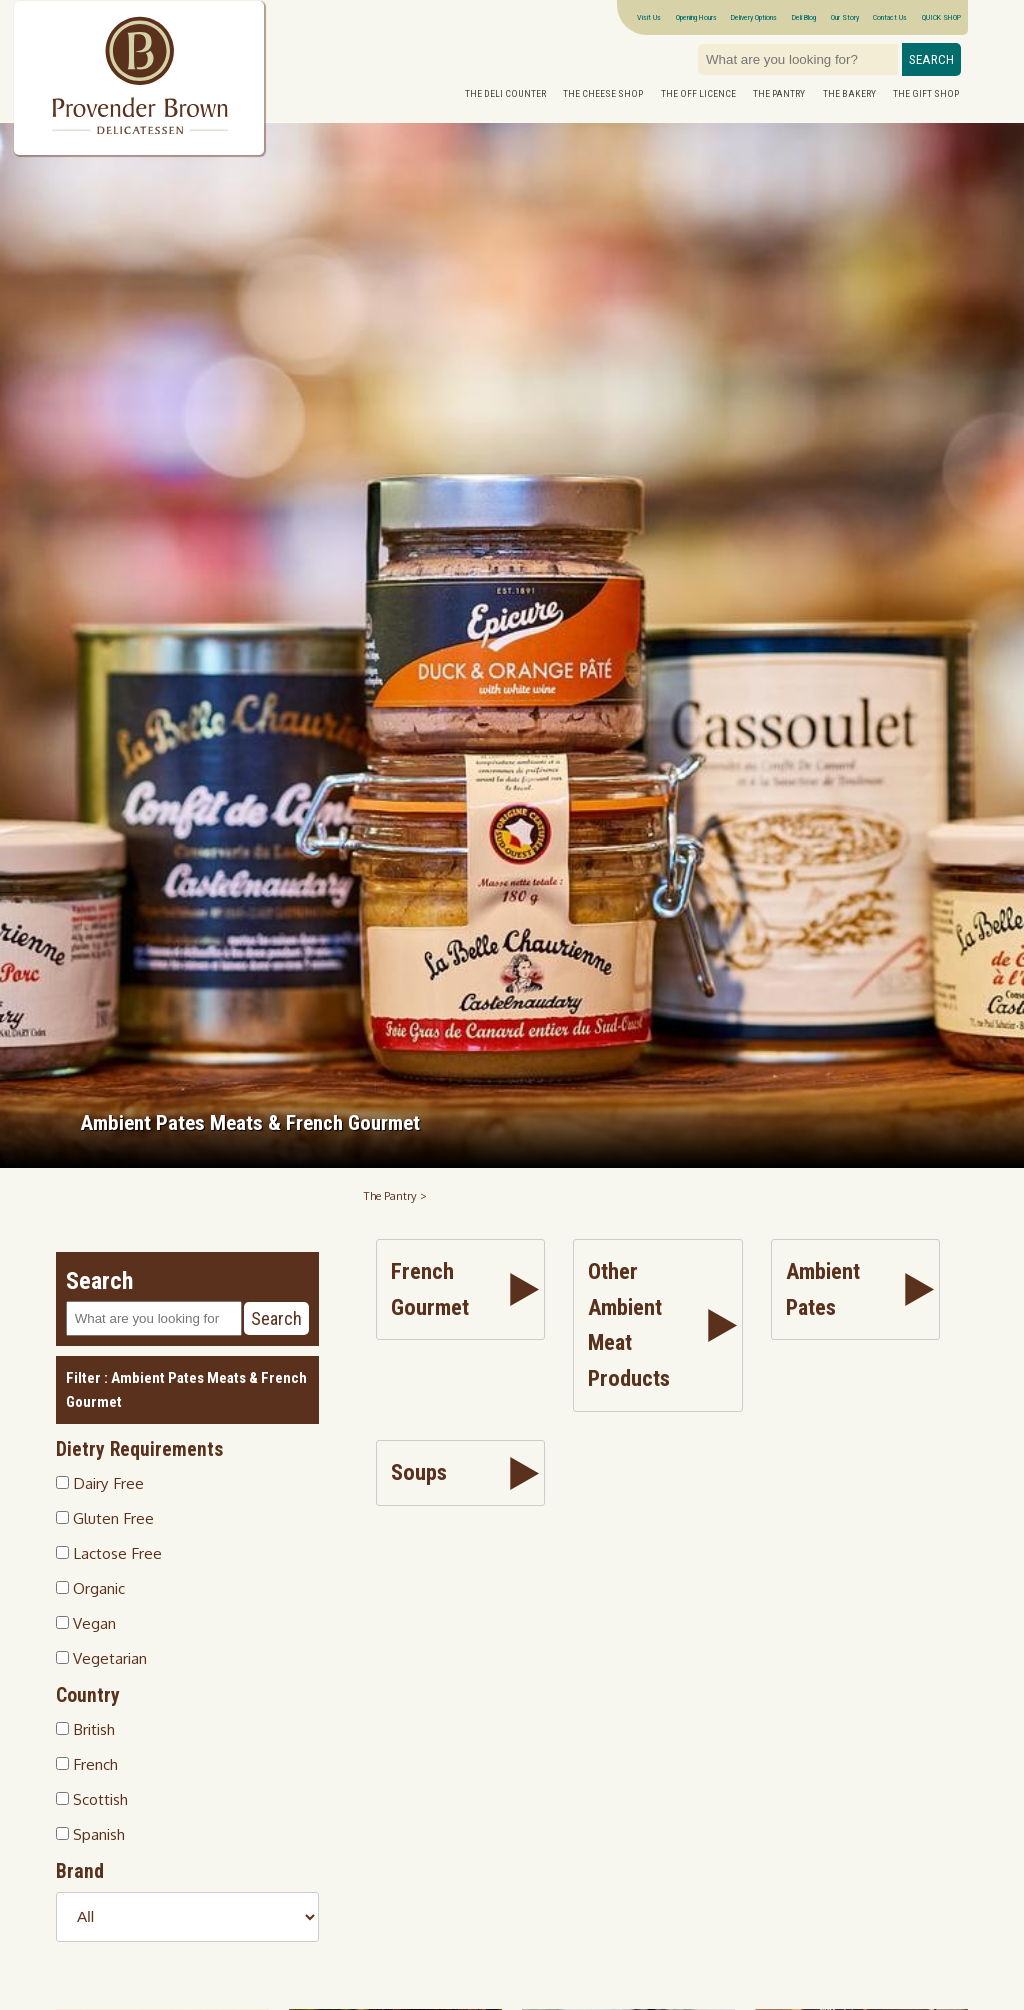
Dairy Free (100, 1483)
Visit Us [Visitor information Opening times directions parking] (649, 17)
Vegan (86, 1623)
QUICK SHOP (941, 17)
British (85, 1729)
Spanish (90, 1834)
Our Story (845, 17)
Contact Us (890, 17)
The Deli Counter (505, 93)
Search (931, 59)
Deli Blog (804, 17)
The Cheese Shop (603, 93)
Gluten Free (105, 1518)
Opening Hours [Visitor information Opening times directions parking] (696, 17)
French (87, 1764)
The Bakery (849, 93)
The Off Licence (698, 93)
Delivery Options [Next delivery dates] (754, 17)
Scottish (92, 1799)
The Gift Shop (926, 93)
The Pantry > (395, 1195)
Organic (90, 1588)
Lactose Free (109, 1553)
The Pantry (779, 93)
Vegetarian (101, 1658)
